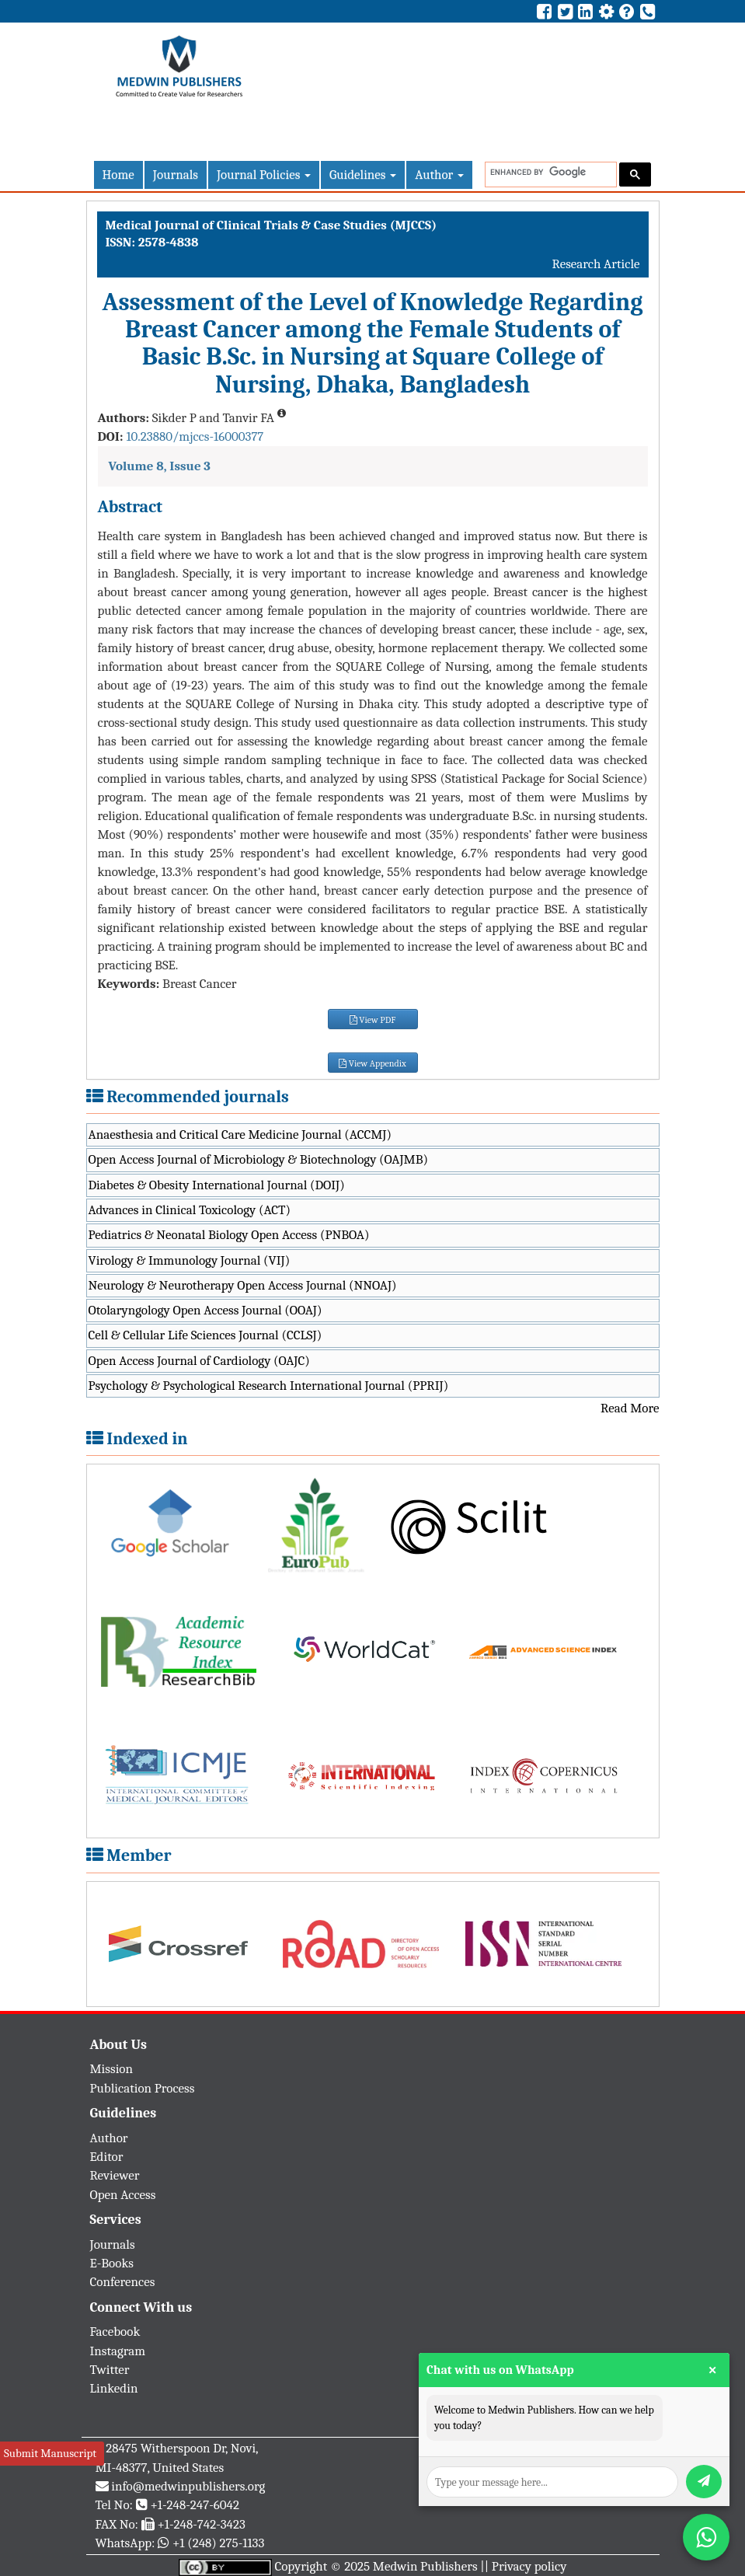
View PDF (373, 1019)
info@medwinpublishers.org (188, 2486)
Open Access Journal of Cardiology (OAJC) (199, 1360)
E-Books (112, 2263)
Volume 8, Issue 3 (160, 466)
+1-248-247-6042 (194, 2504)
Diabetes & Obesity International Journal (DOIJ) (217, 1185)
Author (439, 174)
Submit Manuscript (50, 2453)
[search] (548, 172)
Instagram (118, 2351)
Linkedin (114, 2388)
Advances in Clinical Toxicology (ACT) (190, 1209)
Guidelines (362, 174)
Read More (630, 1408)
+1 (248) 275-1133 (218, 2543)
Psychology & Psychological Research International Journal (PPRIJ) (269, 1385)
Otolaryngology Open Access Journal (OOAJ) (205, 1310)
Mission (112, 2068)
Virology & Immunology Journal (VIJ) (190, 1260)
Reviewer (115, 2175)
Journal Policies (264, 174)
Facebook (115, 2331)
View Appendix (372, 1063)
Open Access (123, 2194)
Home (118, 174)
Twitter (110, 2369)
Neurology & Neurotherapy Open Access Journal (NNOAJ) (243, 1285)
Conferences (122, 2281)
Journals (175, 174)
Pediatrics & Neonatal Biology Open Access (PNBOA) (229, 1234)
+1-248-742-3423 (201, 2524)
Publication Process (142, 2088)
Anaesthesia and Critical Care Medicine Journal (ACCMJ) (240, 1134)
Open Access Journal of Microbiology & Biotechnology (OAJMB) (259, 1159)
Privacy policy (529, 2566)
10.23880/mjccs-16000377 (194, 436)
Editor (107, 2156)
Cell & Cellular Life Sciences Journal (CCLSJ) (205, 1335)
